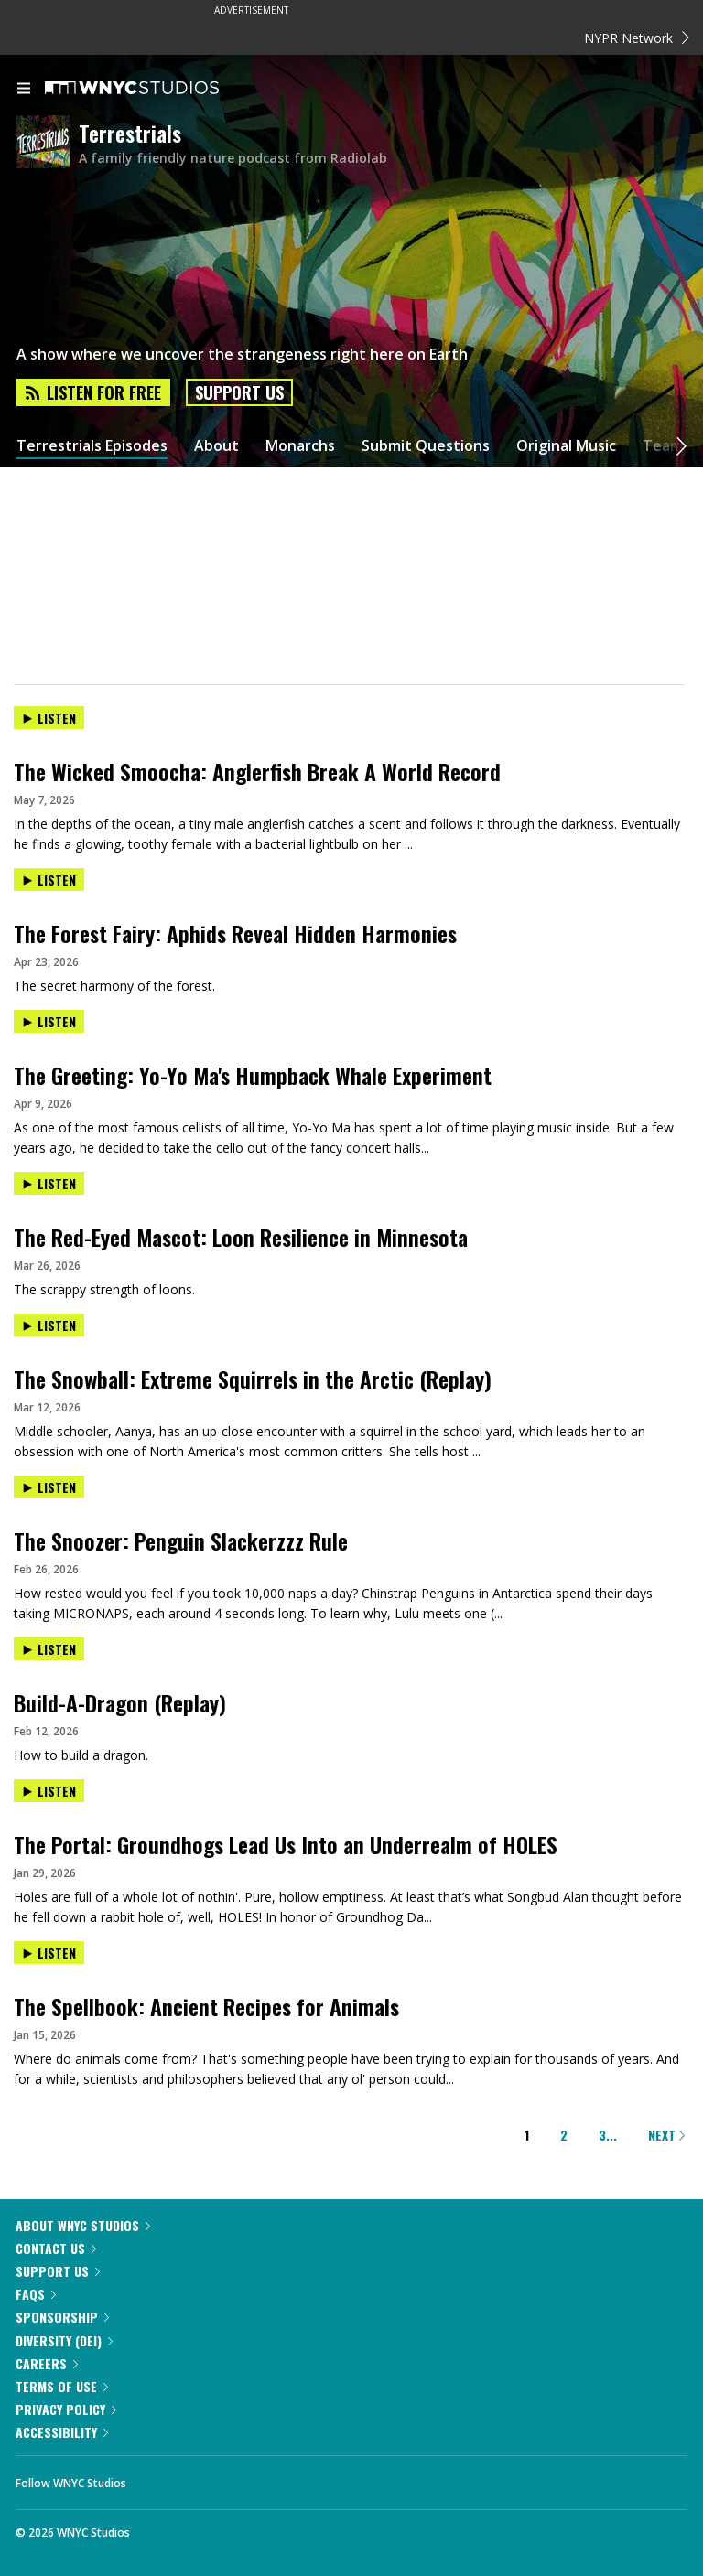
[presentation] (351, 733)
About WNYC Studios (83, 2225)
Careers (47, 2363)
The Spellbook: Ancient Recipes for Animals (206, 2006)
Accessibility (62, 2432)
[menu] (23, 89)
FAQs (36, 2293)
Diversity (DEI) (64, 2340)
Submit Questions (426, 446)
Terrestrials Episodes (92, 446)
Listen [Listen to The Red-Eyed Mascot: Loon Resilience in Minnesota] (49, 1183)
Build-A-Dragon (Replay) (120, 1702)
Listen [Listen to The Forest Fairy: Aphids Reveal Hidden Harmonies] (49, 879)
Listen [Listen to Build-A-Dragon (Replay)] (49, 1648)
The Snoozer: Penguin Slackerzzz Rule (181, 1540)
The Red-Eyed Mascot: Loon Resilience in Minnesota (241, 1236)
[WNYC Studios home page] (155, 88)
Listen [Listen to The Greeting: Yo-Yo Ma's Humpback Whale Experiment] (49, 1021)
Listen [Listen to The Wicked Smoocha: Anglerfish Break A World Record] (49, 717)
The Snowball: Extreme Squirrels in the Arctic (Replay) (253, 1378)
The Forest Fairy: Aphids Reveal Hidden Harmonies (235, 933)
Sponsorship (62, 2316)
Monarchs (300, 446)
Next (666, 2134)
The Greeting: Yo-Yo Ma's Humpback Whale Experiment (253, 1074)
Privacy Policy (66, 2409)
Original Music (566, 446)
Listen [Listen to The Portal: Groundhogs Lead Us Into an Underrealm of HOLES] (49, 1790)
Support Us (239, 392)
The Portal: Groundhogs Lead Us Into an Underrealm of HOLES (285, 1844)
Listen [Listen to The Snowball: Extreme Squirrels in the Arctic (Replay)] (49, 1325)
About (216, 446)
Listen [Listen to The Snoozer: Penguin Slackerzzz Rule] (49, 1487)
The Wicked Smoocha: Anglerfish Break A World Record (257, 771)
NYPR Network (636, 38)
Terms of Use (62, 2386)
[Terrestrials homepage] (47, 143)
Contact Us (56, 2248)
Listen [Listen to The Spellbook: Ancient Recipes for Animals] (49, 1952)
